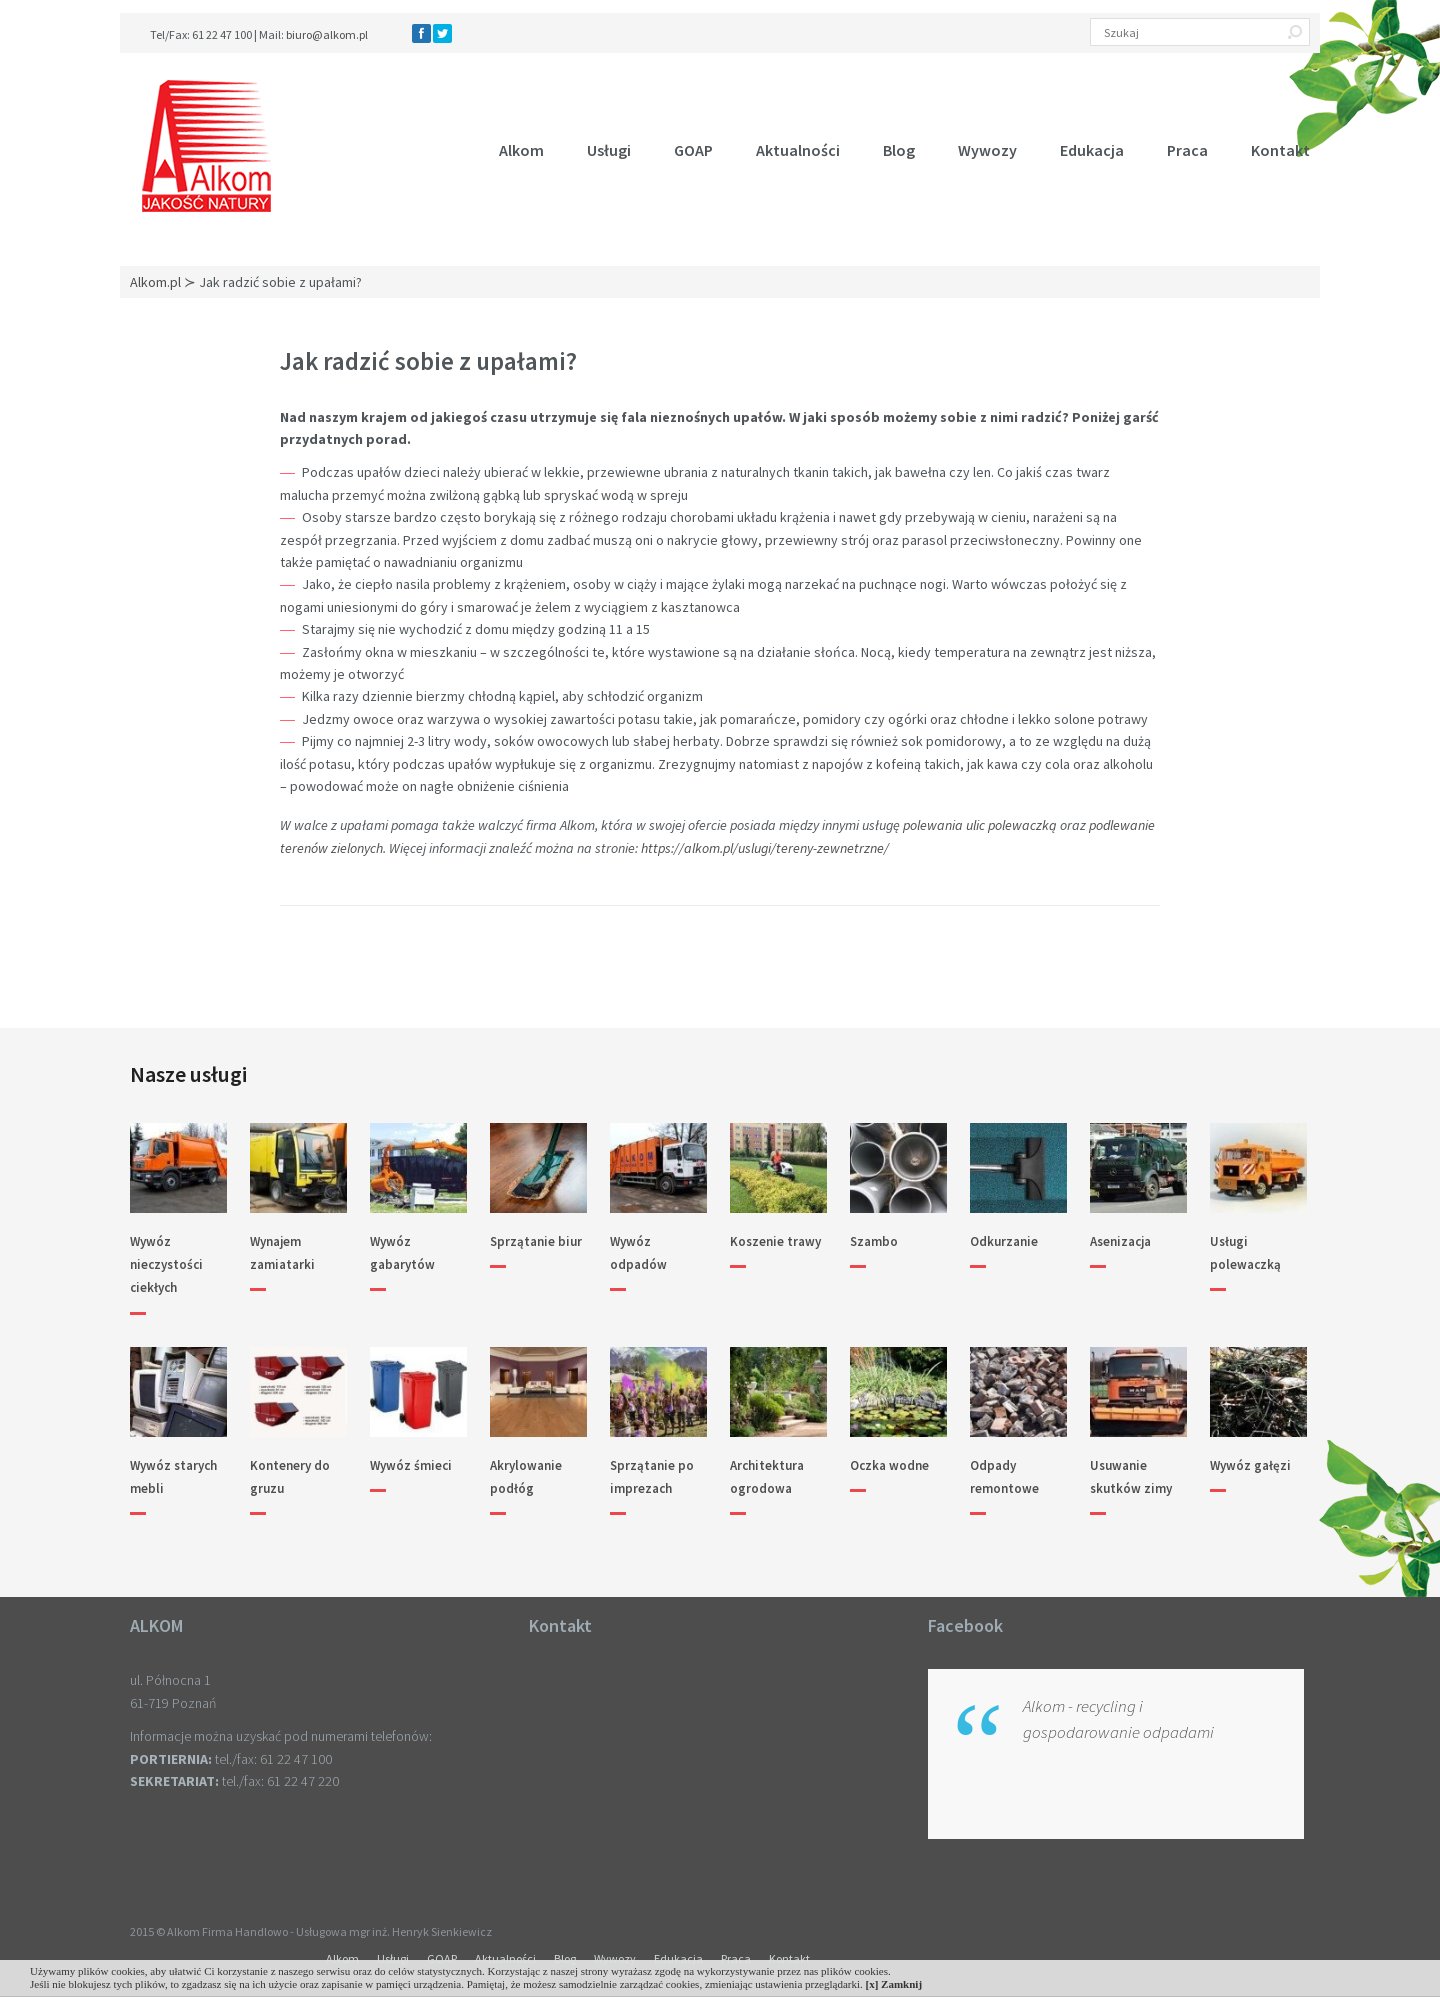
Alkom (521, 150)
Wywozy (987, 150)
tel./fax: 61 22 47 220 (280, 1781)
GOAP (693, 150)
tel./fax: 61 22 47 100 (273, 1759)
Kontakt (1280, 150)
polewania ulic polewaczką (980, 825)
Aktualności (798, 150)
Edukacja (1092, 150)
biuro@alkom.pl (327, 34)
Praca (1187, 150)
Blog (899, 150)
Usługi (609, 150)
